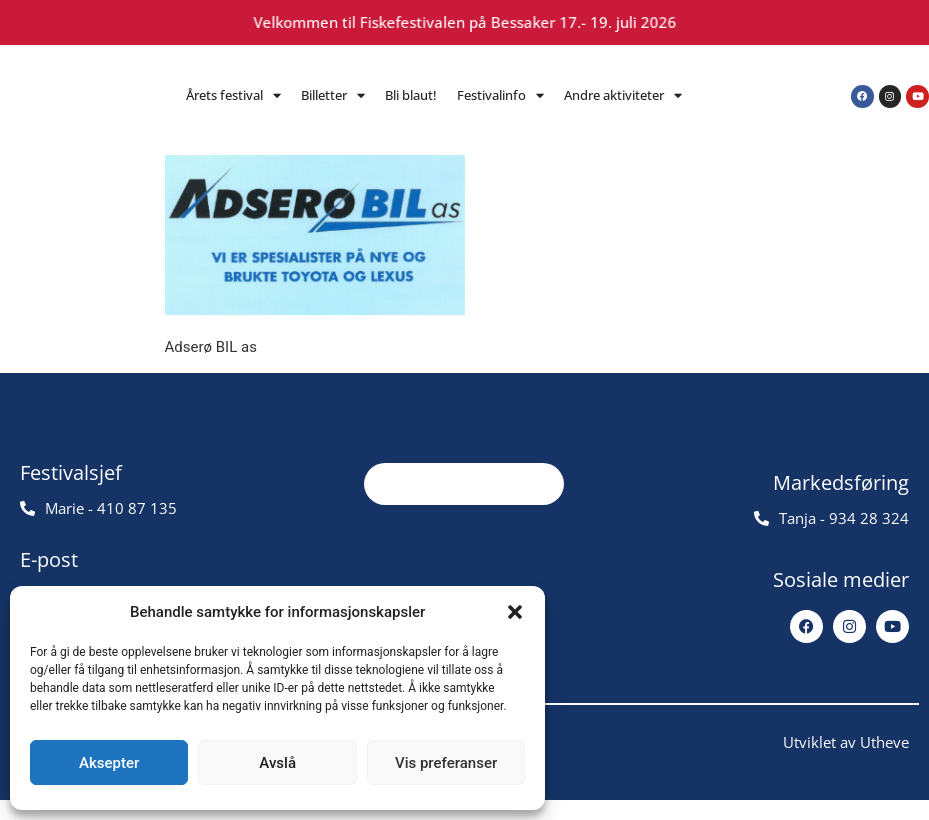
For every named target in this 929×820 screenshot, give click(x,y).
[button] (515, 612)
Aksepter (109, 763)
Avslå (277, 763)
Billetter (333, 95)
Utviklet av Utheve (846, 762)
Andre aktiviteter (623, 95)
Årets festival (233, 95)
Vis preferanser (446, 763)
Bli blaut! (411, 95)
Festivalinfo (500, 95)
